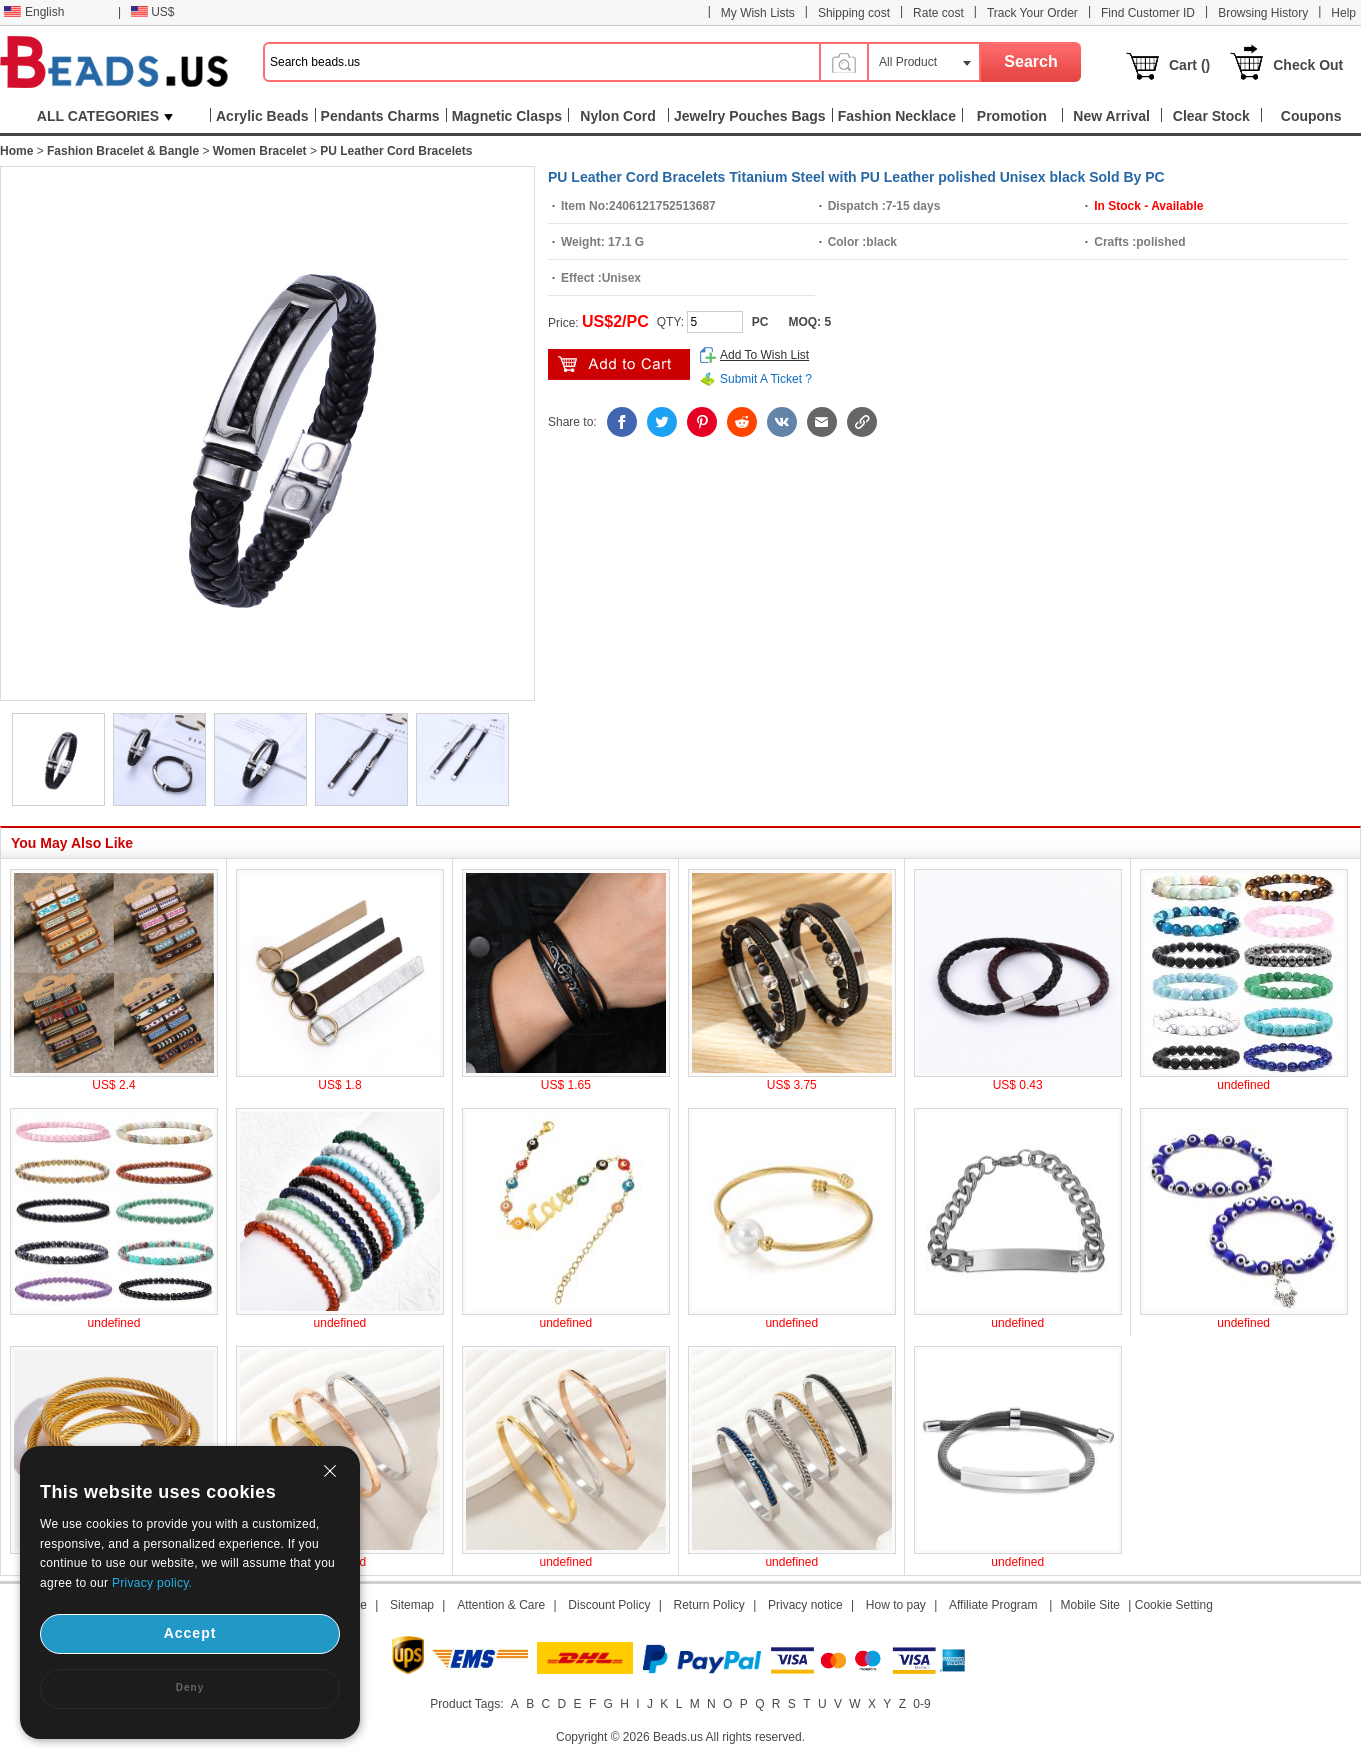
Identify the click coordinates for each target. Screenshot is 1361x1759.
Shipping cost (854, 13)
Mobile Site (1090, 1605)
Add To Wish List (764, 355)
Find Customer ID (1148, 13)
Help (1343, 13)
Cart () (1189, 65)
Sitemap (412, 1605)
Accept (190, 1633)
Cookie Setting (1174, 1605)
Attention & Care (501, 1605)
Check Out (1308, 65)
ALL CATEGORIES (105, 116)
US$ (152, 12)
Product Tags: (466, 1704)
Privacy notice (805, 1605)
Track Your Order (1032, 13)
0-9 (921, 1704)
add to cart (619, 364)
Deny (190, 1687)
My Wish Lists (758, 13)
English (34, 12)
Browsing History (1263, 13)
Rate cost (938, 13)
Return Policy (709, 1605)
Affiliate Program (993, 1605)
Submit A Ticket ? (766, 379)
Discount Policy (609, 1605)
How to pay (896, 1605)
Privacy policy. (152, 1583)
